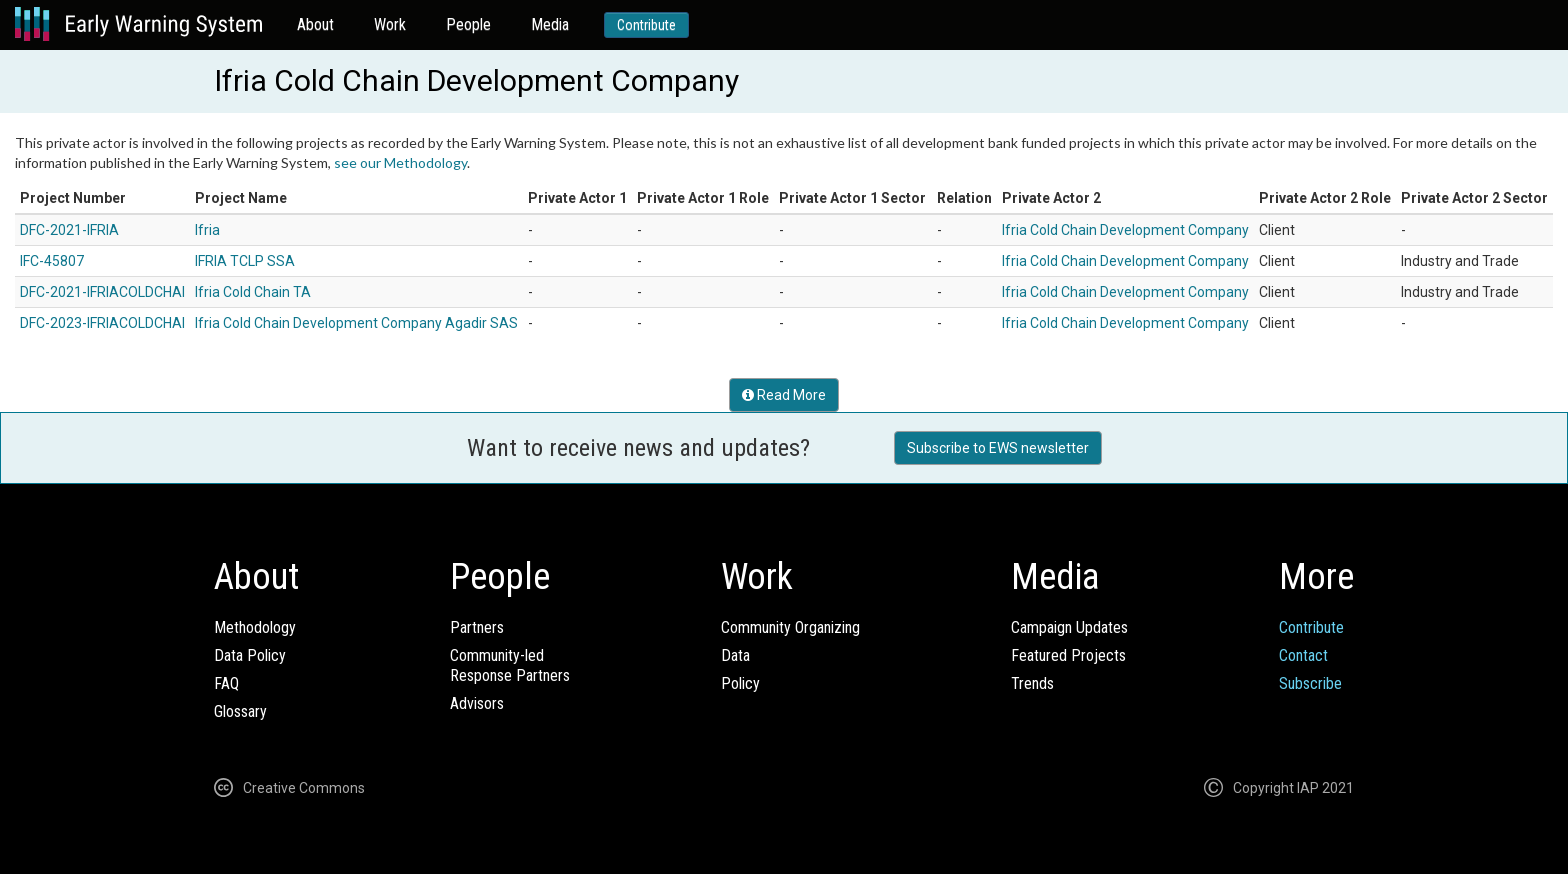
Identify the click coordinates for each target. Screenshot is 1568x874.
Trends (1032, 683)
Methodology (255, 627)
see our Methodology (400, 162)
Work (390, 24)
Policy (740, 683)
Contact (1303, 655)
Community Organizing (790, 627)
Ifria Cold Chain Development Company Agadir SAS (356, 323)
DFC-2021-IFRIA (69, 230)
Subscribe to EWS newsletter (998, 448)
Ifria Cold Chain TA (253, 292)
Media (550, 24)
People (468, 24)
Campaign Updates (1069, 627)
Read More (784, 395)
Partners (477, 627)
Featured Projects (1068, 655)
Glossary (240, 711)
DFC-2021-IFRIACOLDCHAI (102, 292)
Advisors (477, 703)
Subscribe (1310, 683)
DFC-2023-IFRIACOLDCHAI (102, 323)
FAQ (226, 683)
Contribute (646, 25)
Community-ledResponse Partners (510, 665)
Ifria (207, 230)
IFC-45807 (52, 261)
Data (735, 655)
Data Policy (250, 655)
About (315, 24)
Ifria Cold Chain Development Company (1125, 230)
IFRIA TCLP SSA (245, 261)
